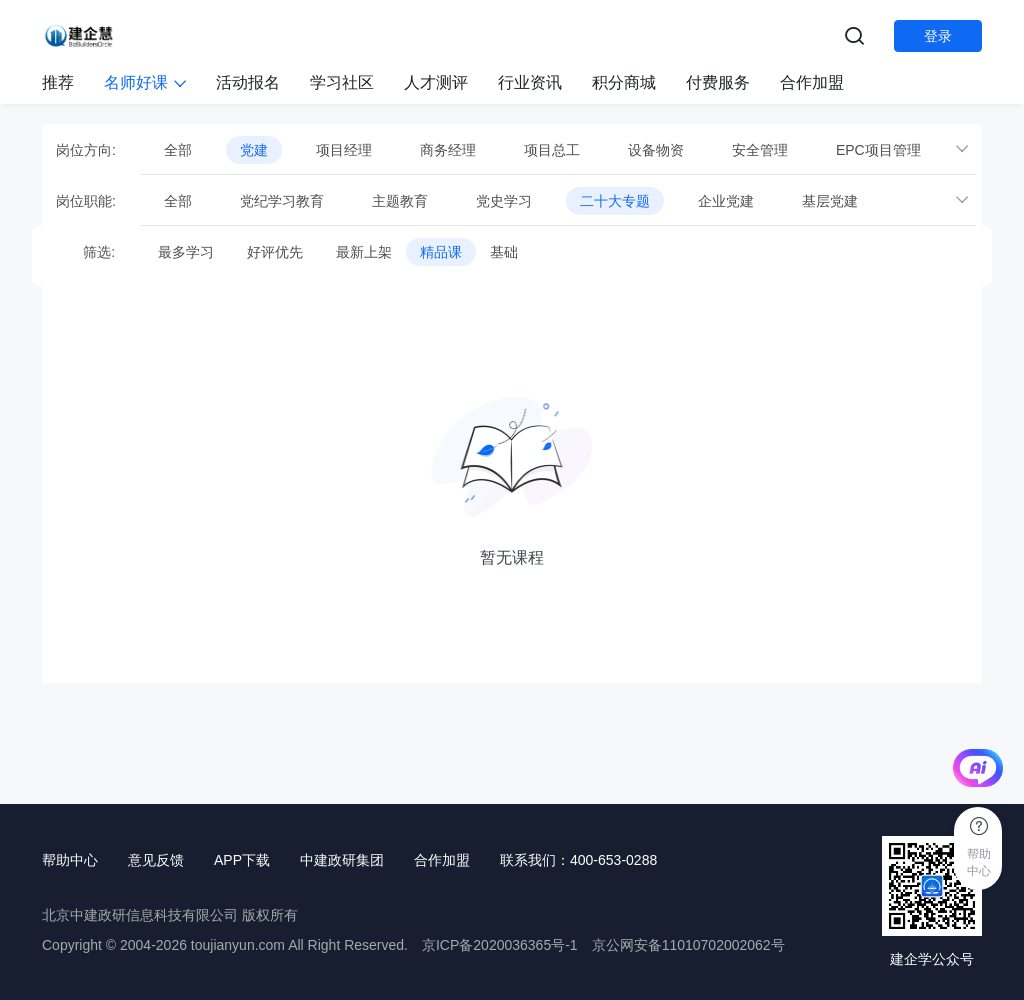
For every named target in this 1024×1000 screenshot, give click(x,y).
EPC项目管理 (878, 150)
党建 (254, 150)
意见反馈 (156, 860)
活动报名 (248, 82)
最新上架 (364, 252)
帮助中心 (70, 860)
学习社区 (342, 82)
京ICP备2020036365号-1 (500, 945)
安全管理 (760, 150)
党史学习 (504, 201)
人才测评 (436, 82)
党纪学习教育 (282, 201)
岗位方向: (86, 150)
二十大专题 (615, 201)
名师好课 (145, 82)
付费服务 (718, 82)
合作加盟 (812, 82)
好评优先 (275, 252)
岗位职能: (86, 201)
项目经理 (344, 150)
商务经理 (448, 150)
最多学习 (186, 252)
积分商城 (624, 82)
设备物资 (656, 150)
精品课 (441, 252)
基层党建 (830, 201)
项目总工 (552, 150)
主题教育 (400, 201)
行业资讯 (530, 82)
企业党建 (726, 201)
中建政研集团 (342, 860)
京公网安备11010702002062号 (688, 945)
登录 (938, 36)
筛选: (85, 252)
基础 (504, 252)
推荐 (58, 82)
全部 (178, 150)
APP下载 (242, 860)
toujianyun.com (238, 945)
